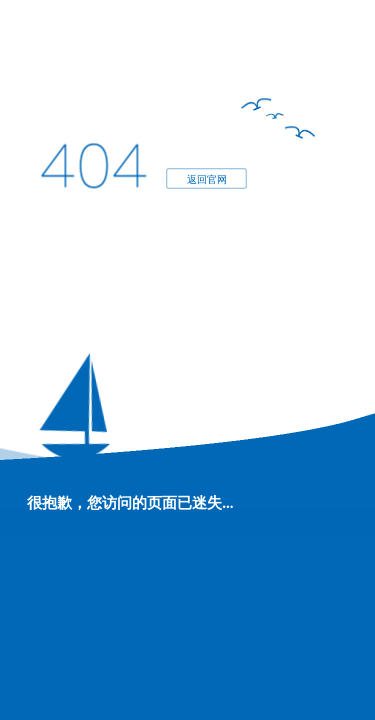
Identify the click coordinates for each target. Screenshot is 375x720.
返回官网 (206, 178)
